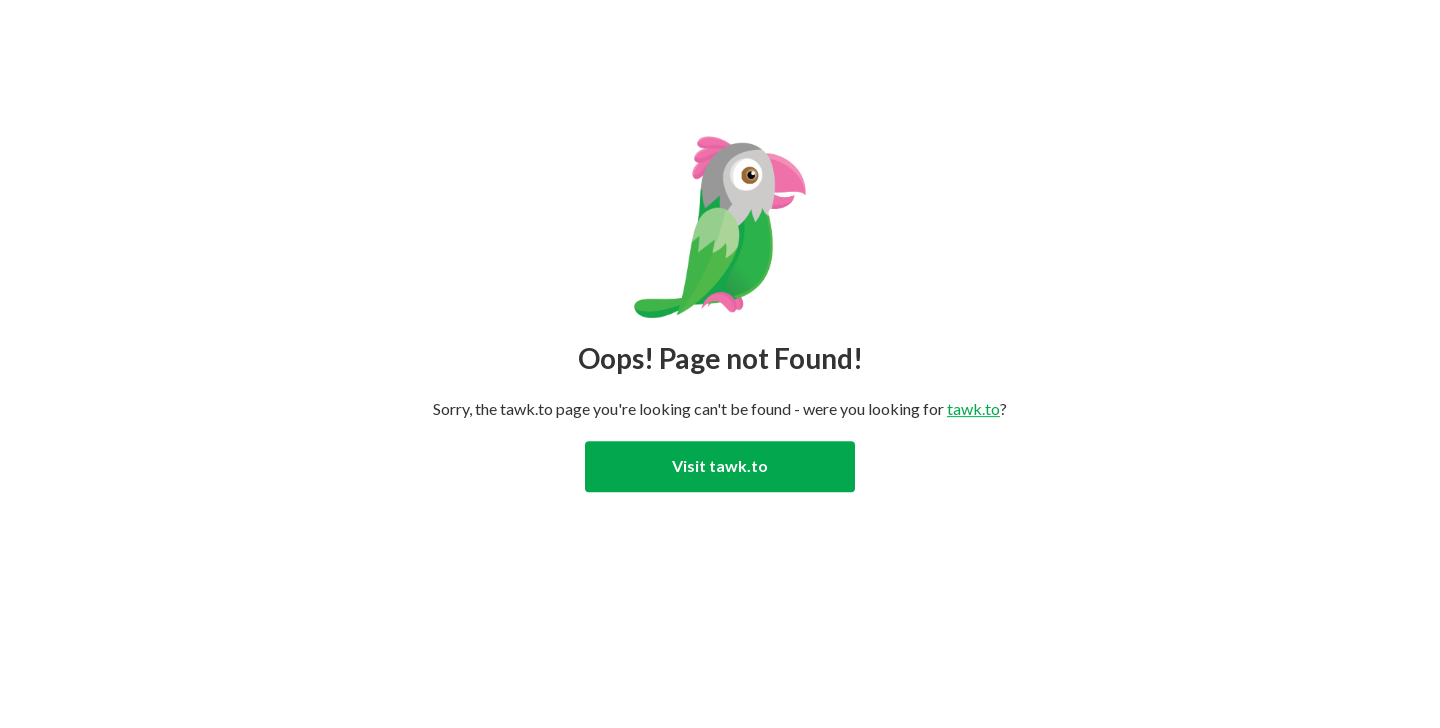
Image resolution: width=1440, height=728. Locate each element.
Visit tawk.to (720, 465)
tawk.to (973, 408)
